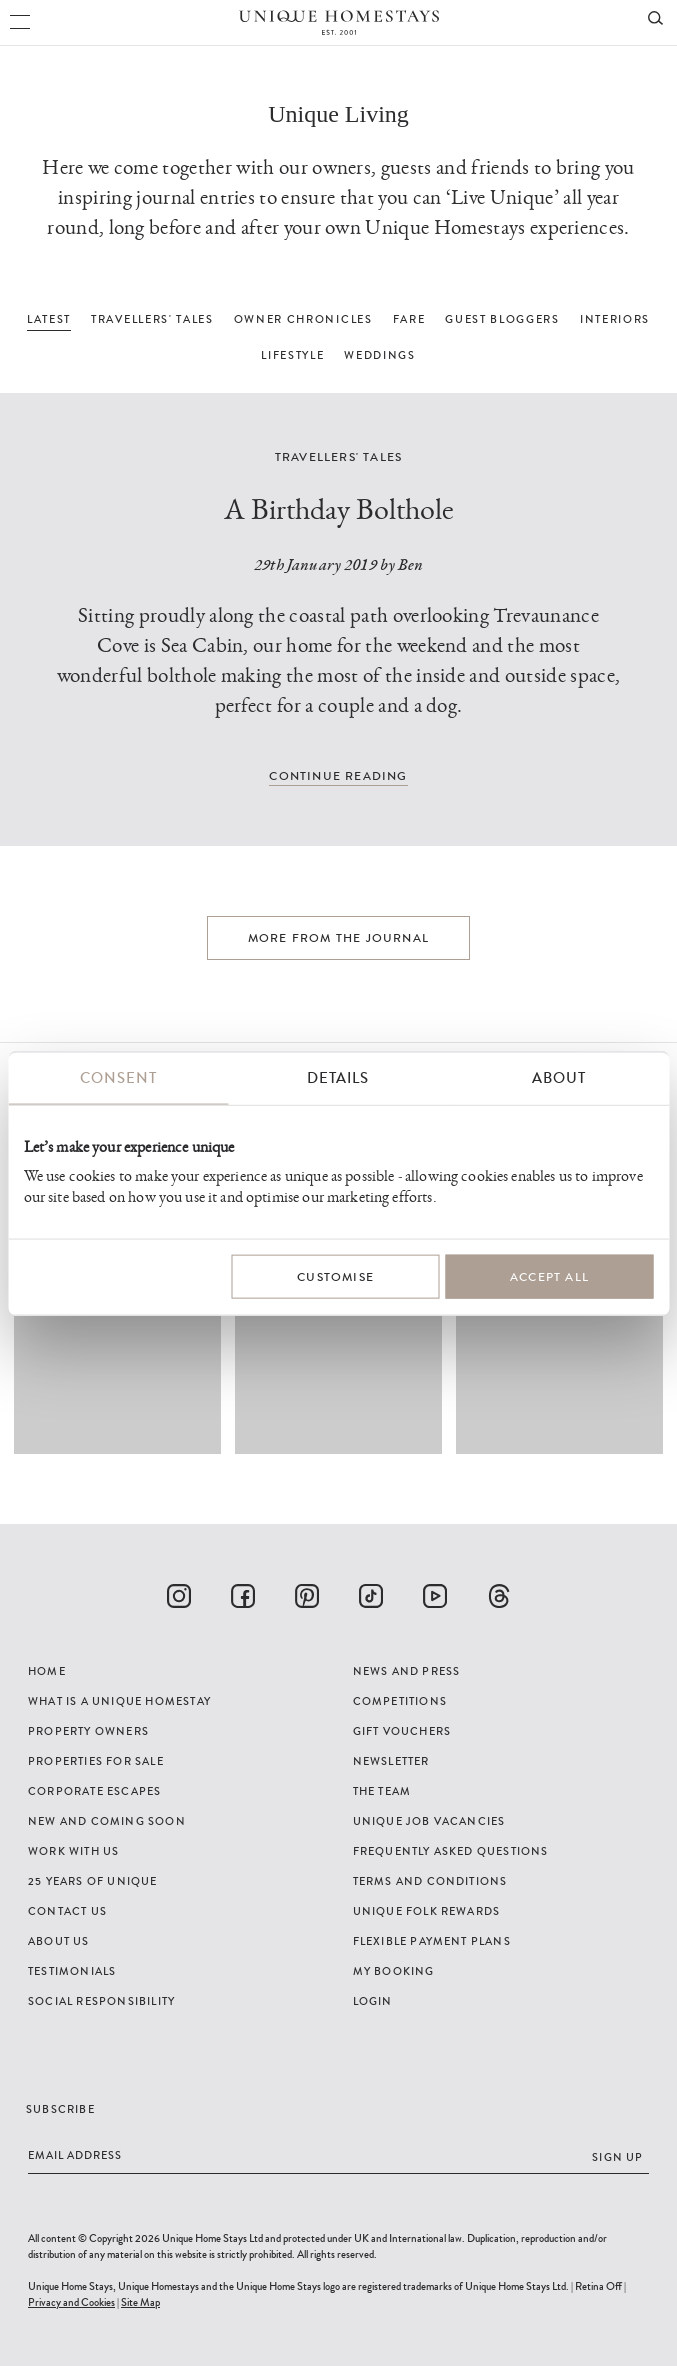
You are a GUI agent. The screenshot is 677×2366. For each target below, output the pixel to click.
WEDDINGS (379, 355)
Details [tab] (338, 1078)
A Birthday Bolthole (339, 510)
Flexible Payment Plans (432, 1941)
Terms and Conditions (430, 1881)
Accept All (549, 1277)
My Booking (394, 1971)
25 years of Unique (93, 1881)
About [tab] (559, 1078)
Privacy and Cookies (71, 2302)
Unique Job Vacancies (429, 1821)
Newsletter (391, 1761)
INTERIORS (615, 319)
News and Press (407, 1671)
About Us (59, 1941)
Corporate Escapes (94, 1791)
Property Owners (88, 1731)
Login (373, 2001)
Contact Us (67, 1911)
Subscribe (60, 2109)
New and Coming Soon (107, 1821)
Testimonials (72, 1971)
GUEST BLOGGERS (502, 319)
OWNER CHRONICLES (303, 319)
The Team (382, 1791)
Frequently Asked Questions (451, 1851)
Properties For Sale (96, 1761)
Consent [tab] (118, 1078)
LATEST (49, 319)
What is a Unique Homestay (119, 1701)
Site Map (140, 2302)
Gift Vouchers (402, 1731)
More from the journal (338, 938)
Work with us (73, 1851)
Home (47, 1671)
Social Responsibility (101, 2001)
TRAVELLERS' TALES (152, 319)
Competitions (400, 1701)
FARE (409, 319)
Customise (335, 1277)
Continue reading (338, 776)
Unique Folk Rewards (427, 1911)
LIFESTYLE (292, 355)
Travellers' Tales (338, 457)
